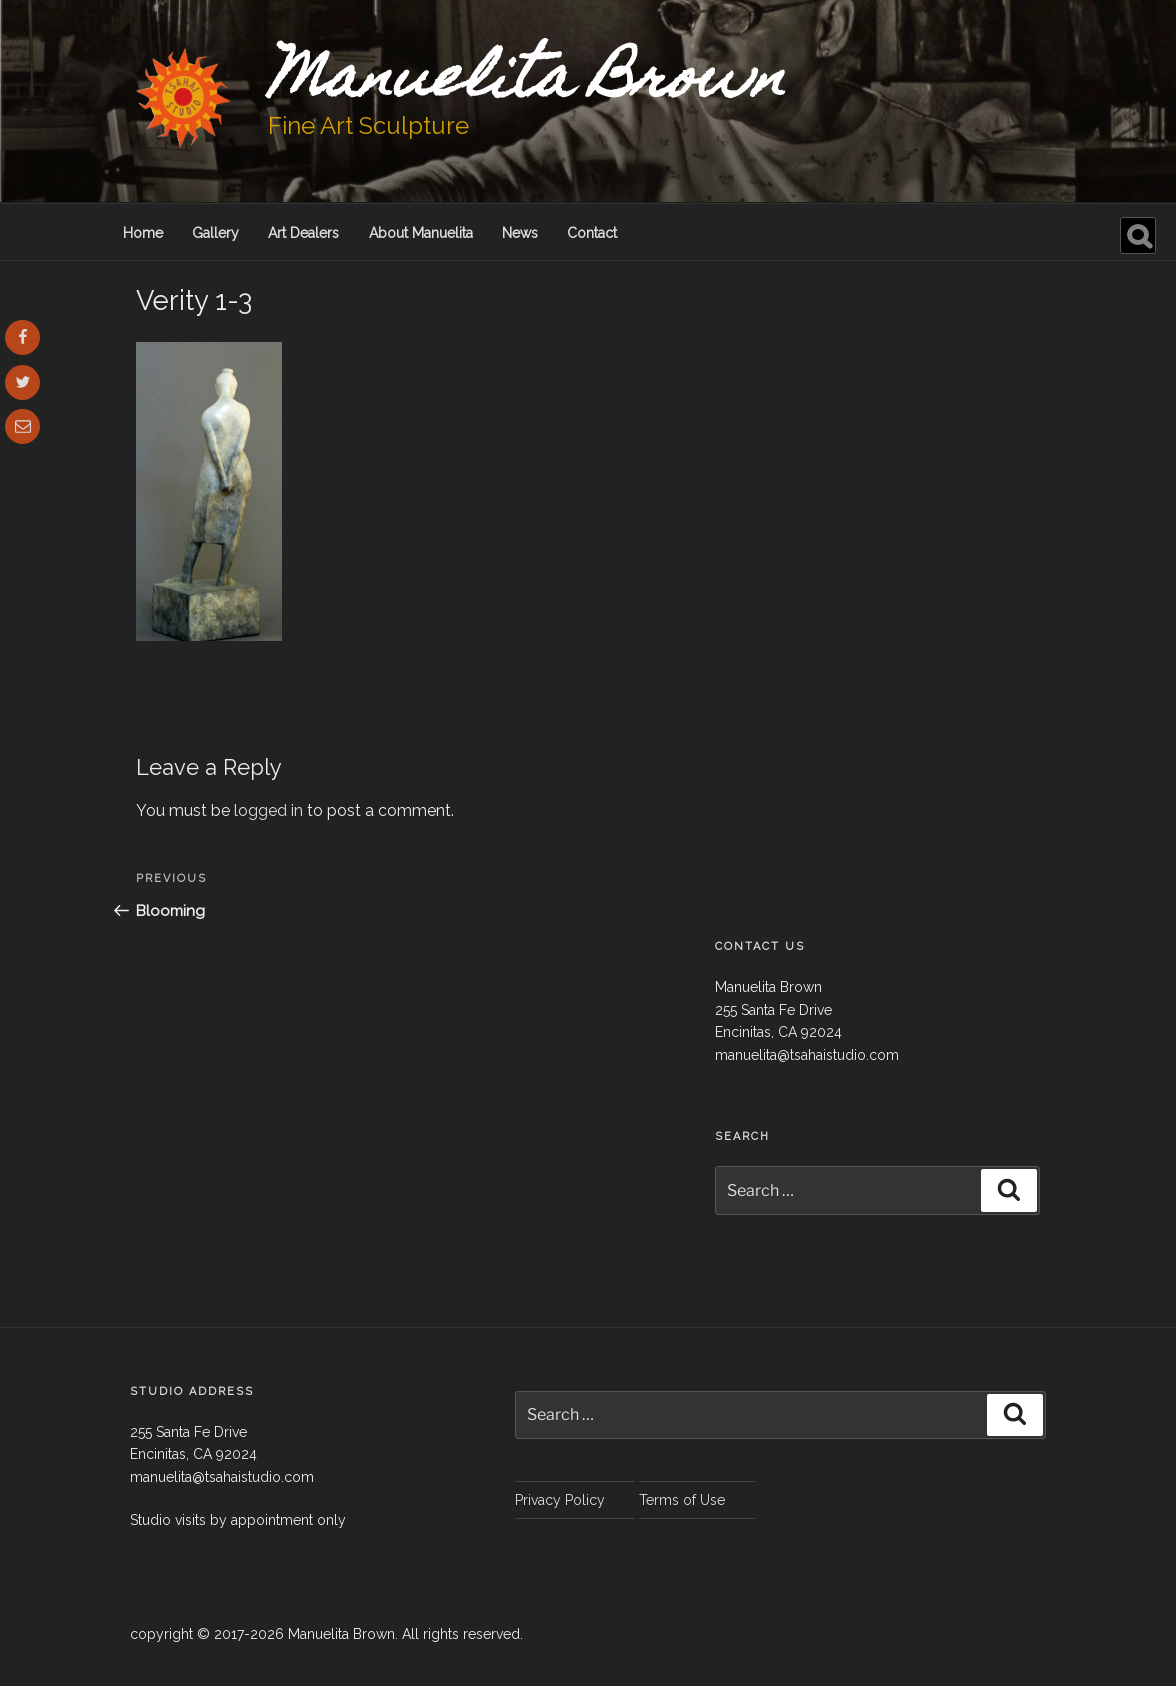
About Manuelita (421, 233)
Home (143, 233)
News (520, 233)
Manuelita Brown (527, 83)
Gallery (215, 233)
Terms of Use (682, 1500)
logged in (268, 810)
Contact (592, 233)
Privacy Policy (560, 1500)
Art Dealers (303, 233)
